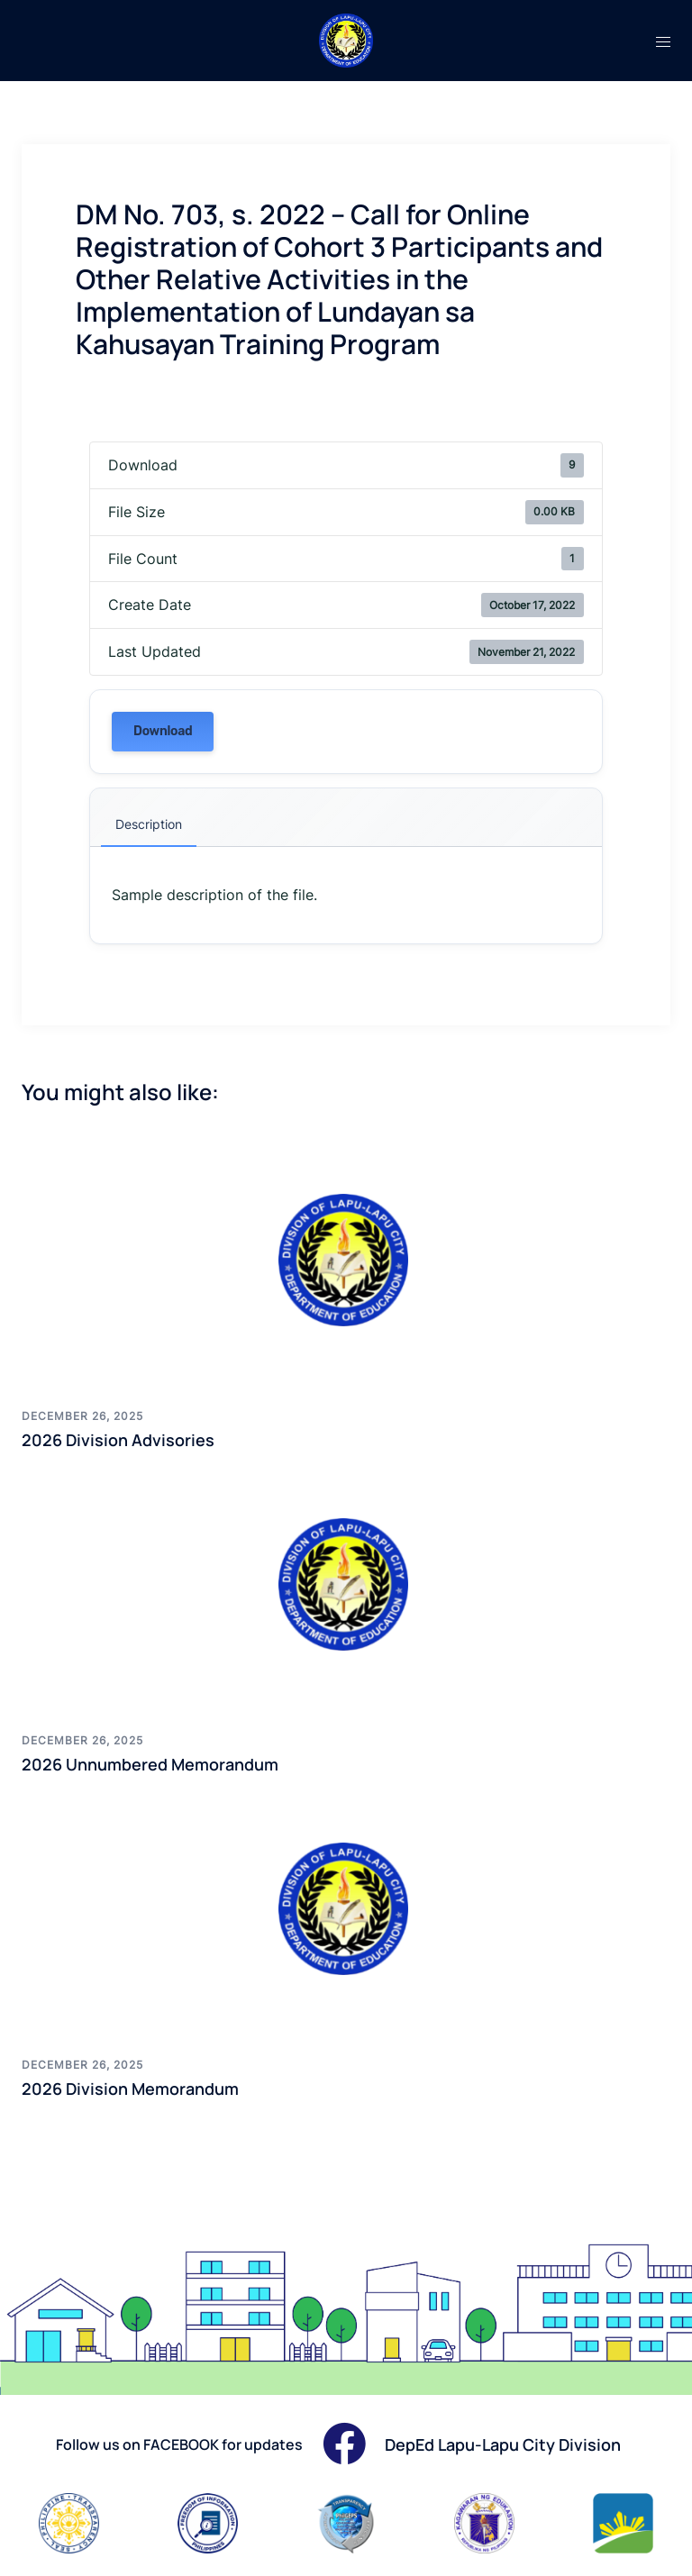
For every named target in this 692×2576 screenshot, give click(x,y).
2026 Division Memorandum (130, 2088)
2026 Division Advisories (118, 1440)
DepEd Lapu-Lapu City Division (503, 2444)
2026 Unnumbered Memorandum (150, 1764)
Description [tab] (148, 824)
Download (162, 731)
